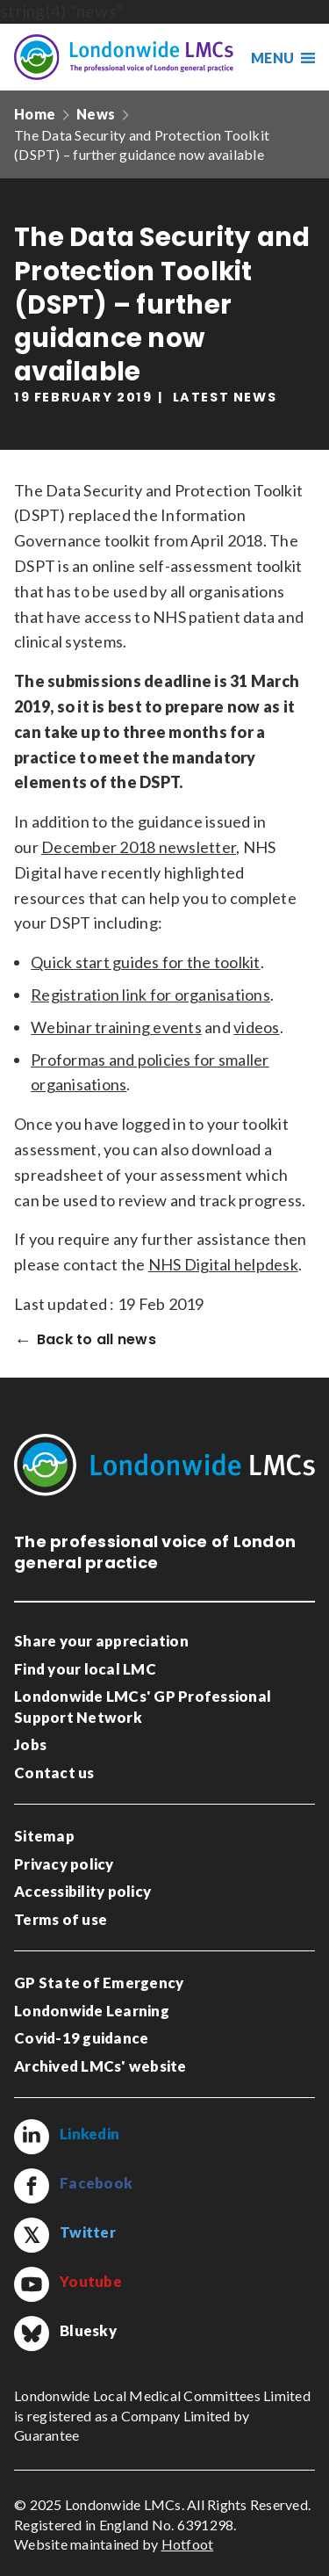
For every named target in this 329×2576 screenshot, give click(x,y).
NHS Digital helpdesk (223, 1264)
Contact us (54, 1772)
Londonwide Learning (91, 2010)
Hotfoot (187, 2544)
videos (256, 1027)
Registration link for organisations (150, 994)
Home (34, 113)
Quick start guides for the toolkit (146, 962)
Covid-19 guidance (81, 2038)
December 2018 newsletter (138, 847)
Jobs (30, 1744)
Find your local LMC (85, 1669)
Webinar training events (116, 1027)
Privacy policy (64, 1864)
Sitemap (44, 1836)
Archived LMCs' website (100, 2066)
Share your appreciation (101, 1641)
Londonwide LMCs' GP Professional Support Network (142, 1706)
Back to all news (96, 1340)
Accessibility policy (82, 1891)
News (95, 113)
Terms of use (60, 1919)
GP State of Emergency (98, 1982)
